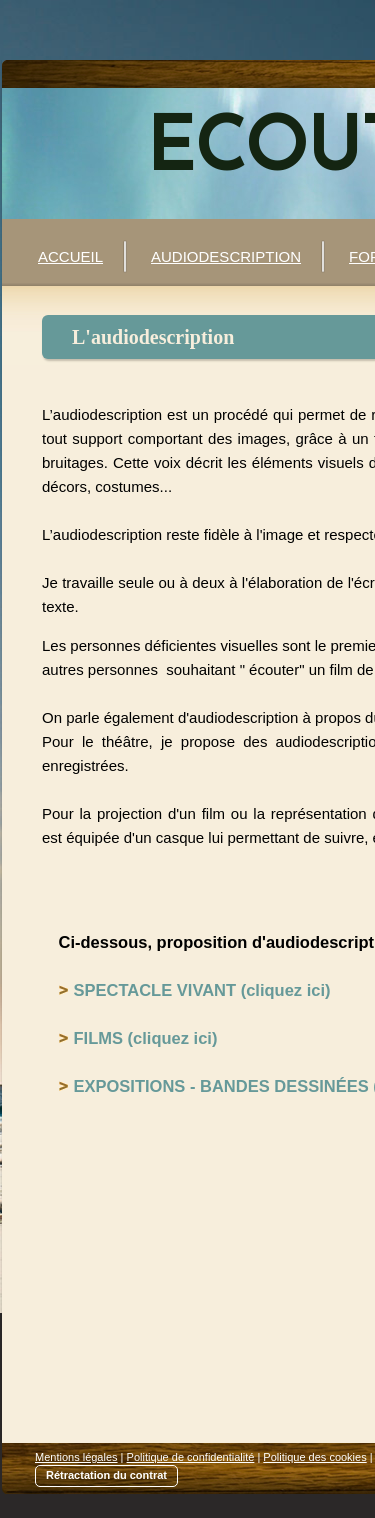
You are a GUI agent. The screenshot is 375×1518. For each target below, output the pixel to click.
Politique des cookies (314, 1457)
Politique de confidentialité (191, 1457)
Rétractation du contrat (106, 1475)
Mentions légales (76, 1457)
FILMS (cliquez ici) (146, 1038)
